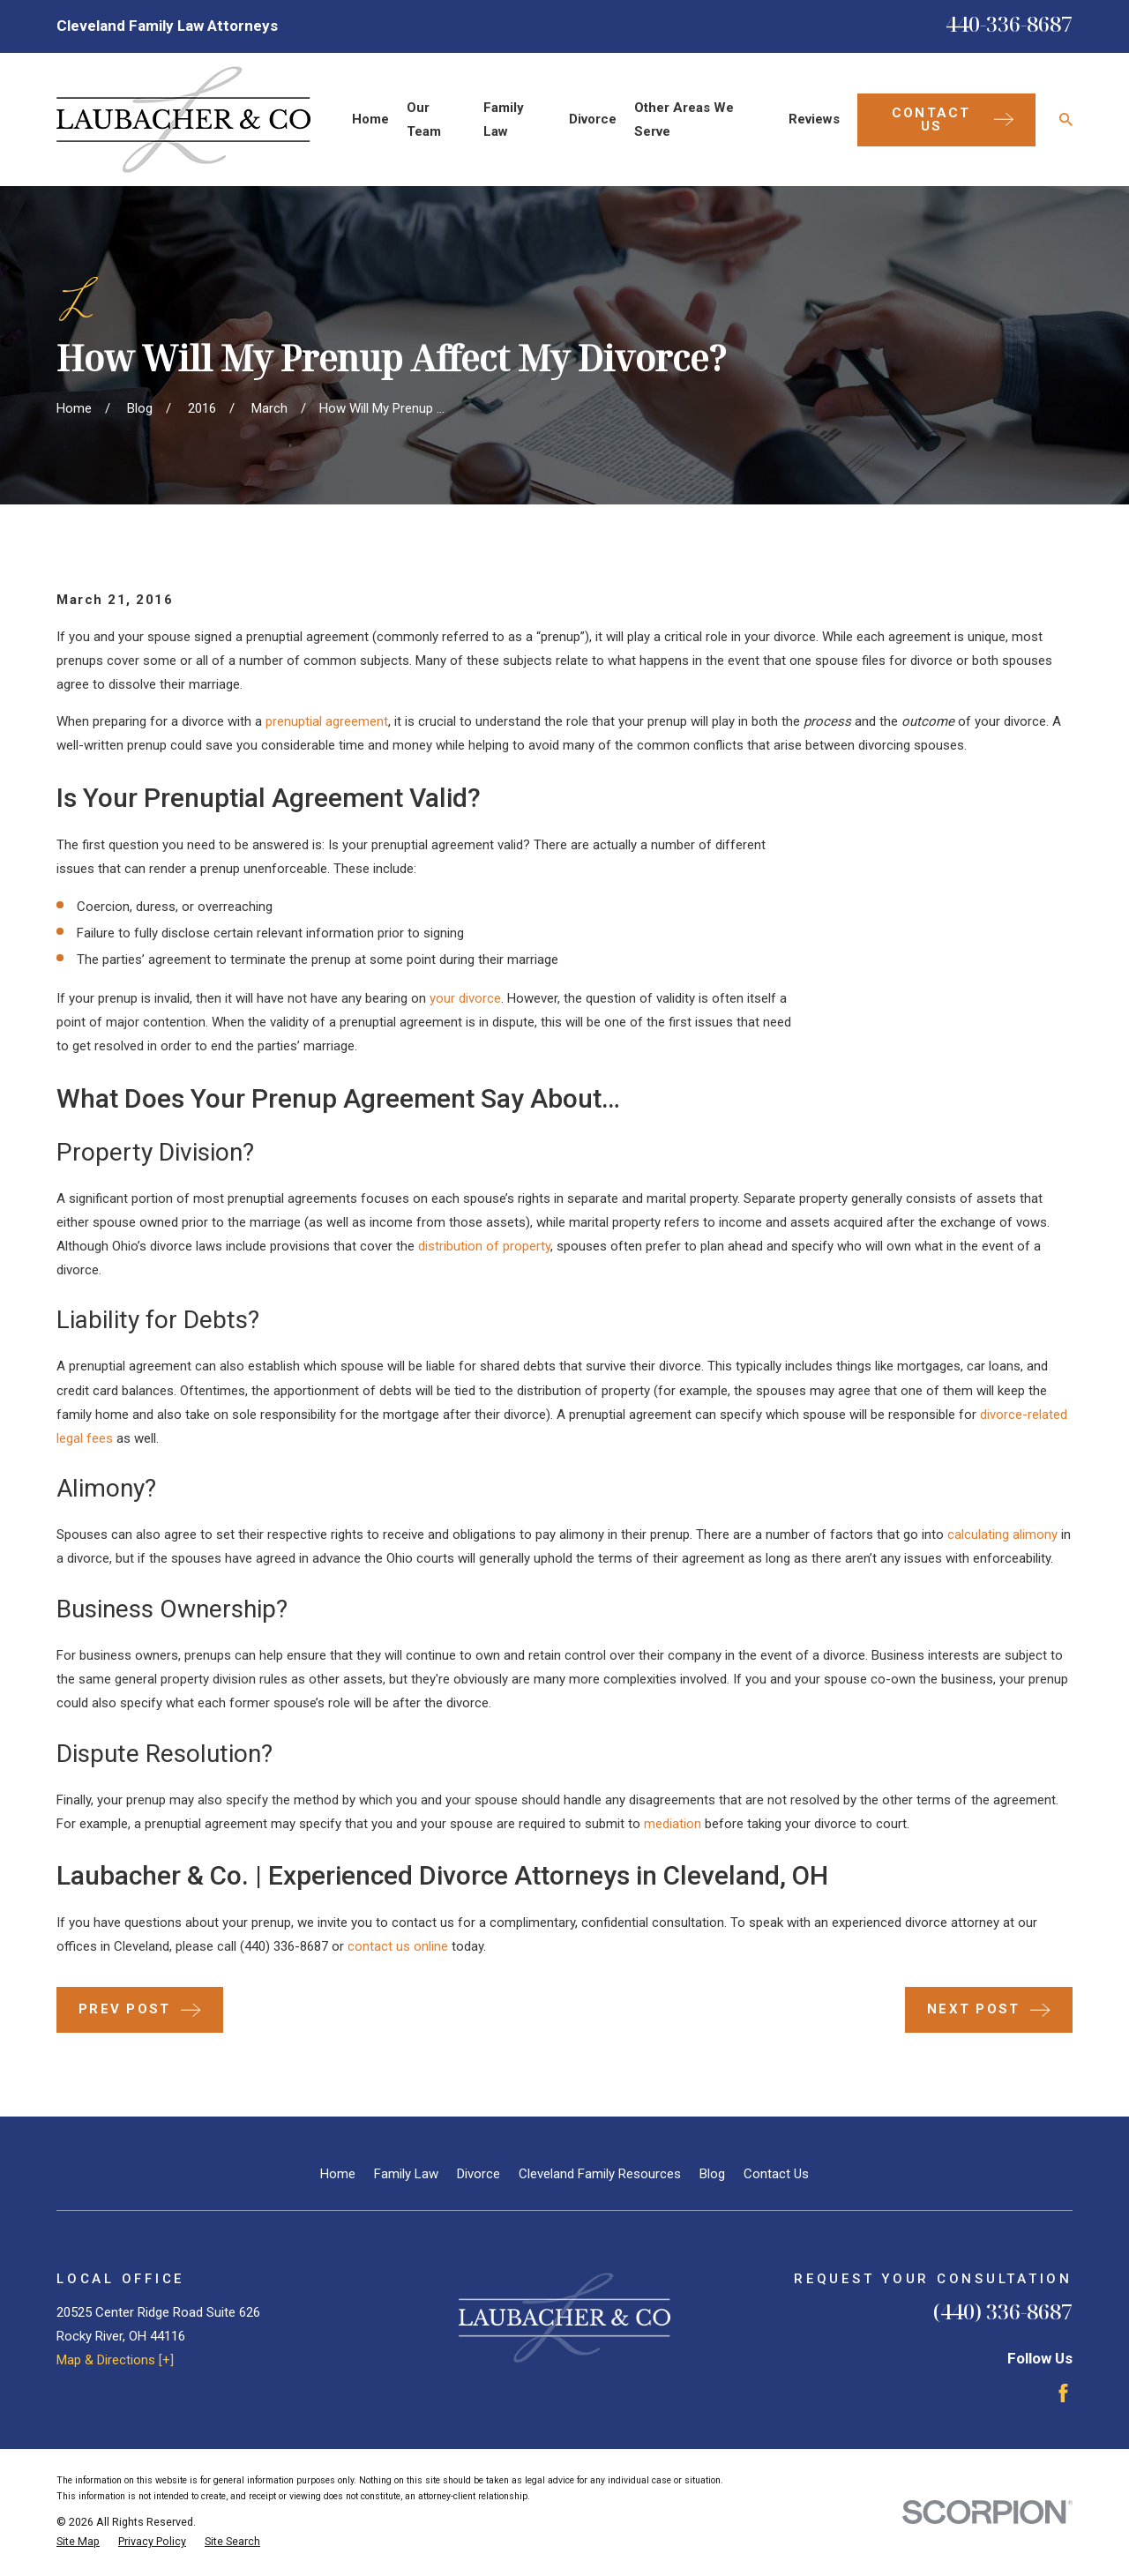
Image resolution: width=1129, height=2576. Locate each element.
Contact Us (776, 2174)
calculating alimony (1002, 1534)
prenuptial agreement (326, 721)
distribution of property (484, 1246)
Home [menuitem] (370, 119)
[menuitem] (78, 2542)
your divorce (465, 998)
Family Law (406, 2174)
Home (337, 2174)
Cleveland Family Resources (600, 2174)
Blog (712, 2174)
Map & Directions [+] (115, 2360)
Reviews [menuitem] (814, 119)
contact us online (398, 1946)
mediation (672, 1824)
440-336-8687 (1009, 23)
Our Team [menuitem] (424, 119)
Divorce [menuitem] (593, 119)
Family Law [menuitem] (503, 119)
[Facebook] (1063, 2393)
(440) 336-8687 (284, 1946)
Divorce (478, 2174)
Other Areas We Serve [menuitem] (684, 119)
